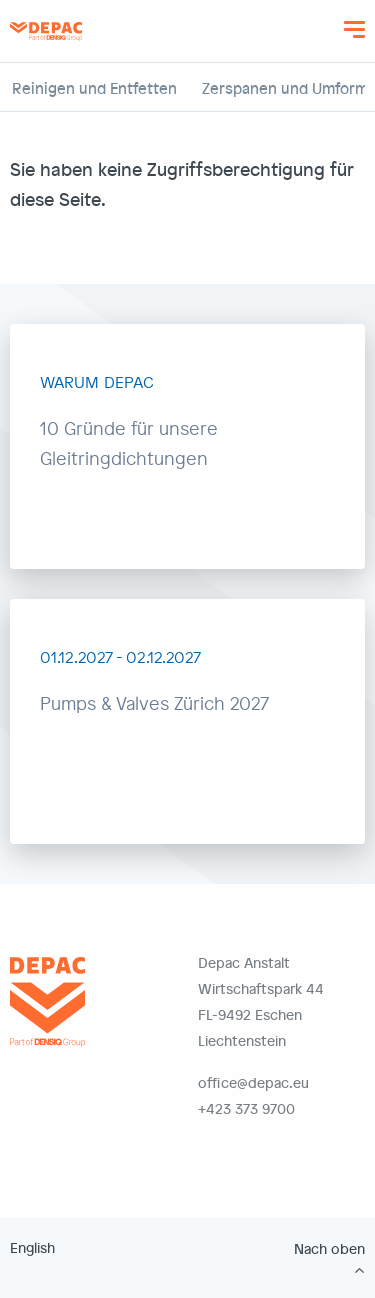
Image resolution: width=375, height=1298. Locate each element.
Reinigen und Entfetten (94, 88)
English (32, 1247)
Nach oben (329, 1249)
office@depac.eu (253, 1082)
